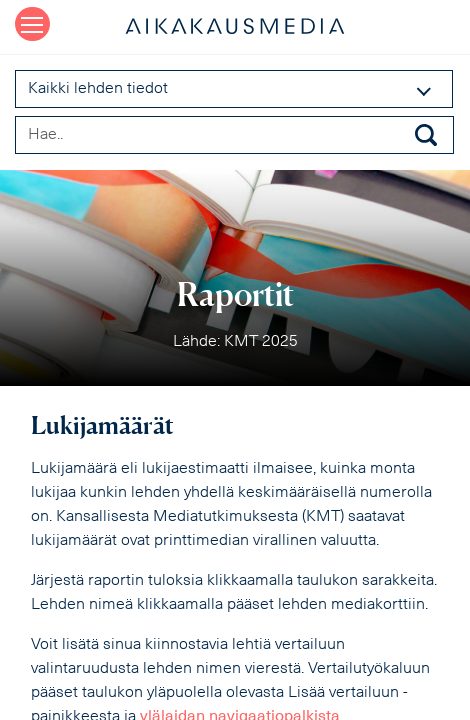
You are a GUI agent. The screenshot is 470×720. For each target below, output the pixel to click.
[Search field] (234, 135)
